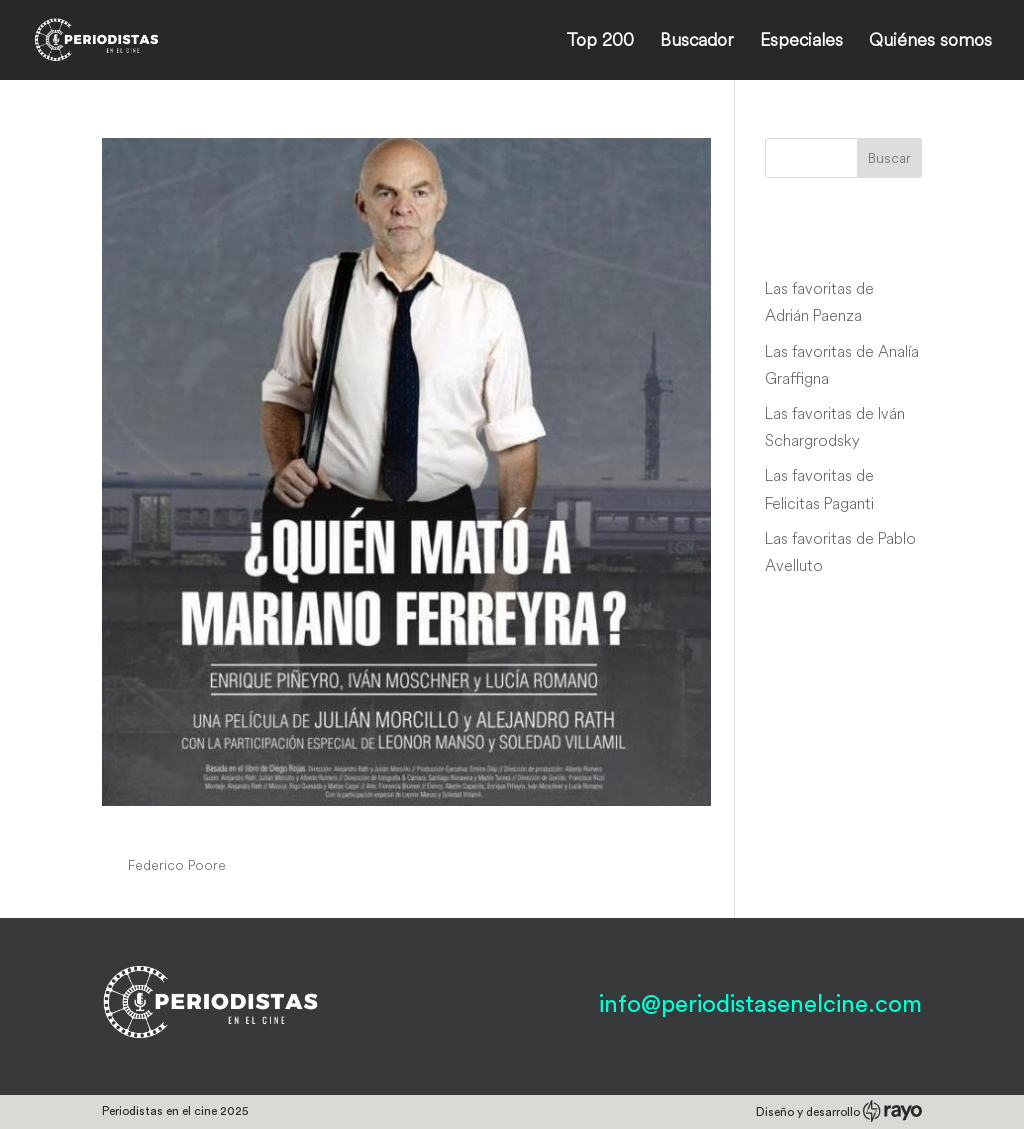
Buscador (697, 42)
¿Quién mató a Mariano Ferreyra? (311, 828)
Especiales (801, 42)
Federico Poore (177, 865)
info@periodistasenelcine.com (760, 1005)
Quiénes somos (930, 42)
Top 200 (600, 42)
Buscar (889, 158)
